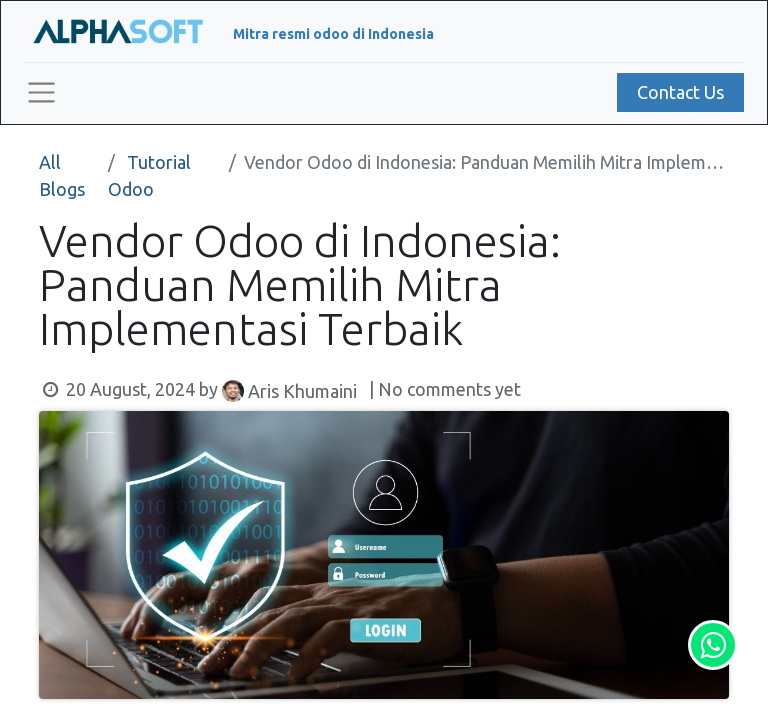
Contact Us (680, 92)
